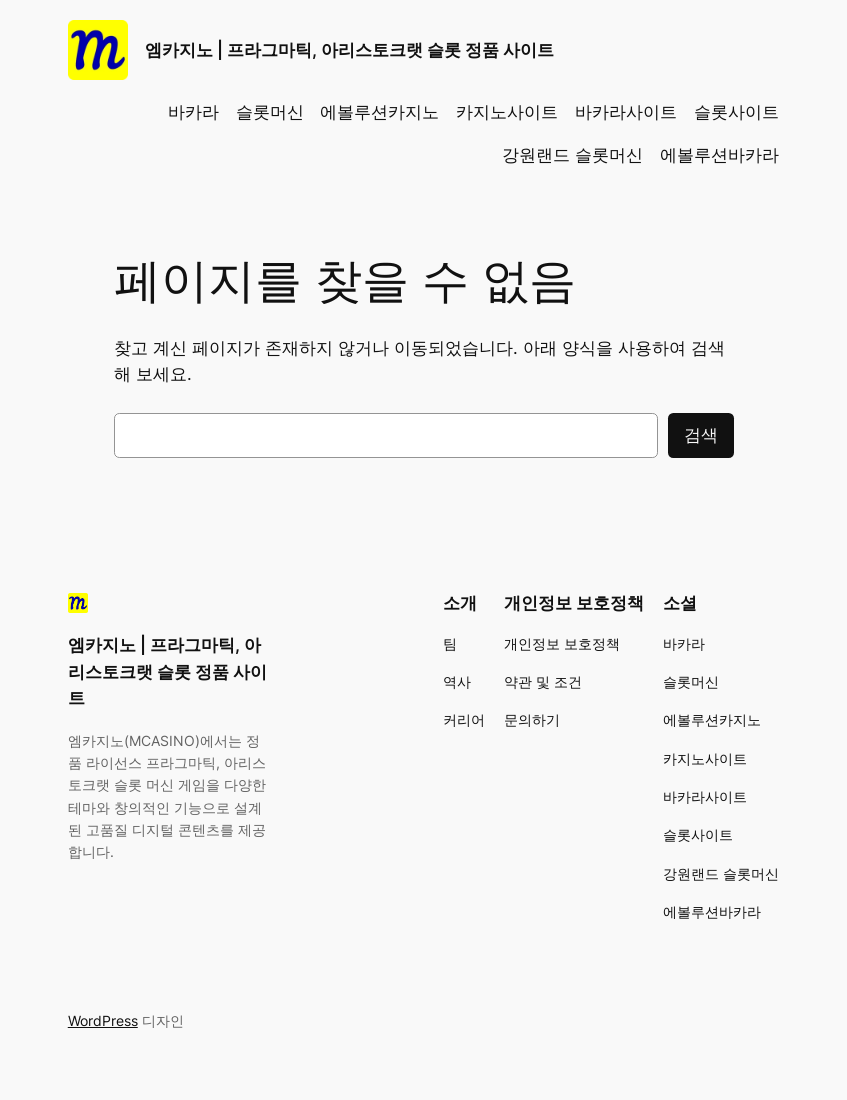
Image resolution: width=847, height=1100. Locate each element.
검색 (701, 435)
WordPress (103, 1020)
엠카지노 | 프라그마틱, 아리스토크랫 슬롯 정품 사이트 (349, 50)
